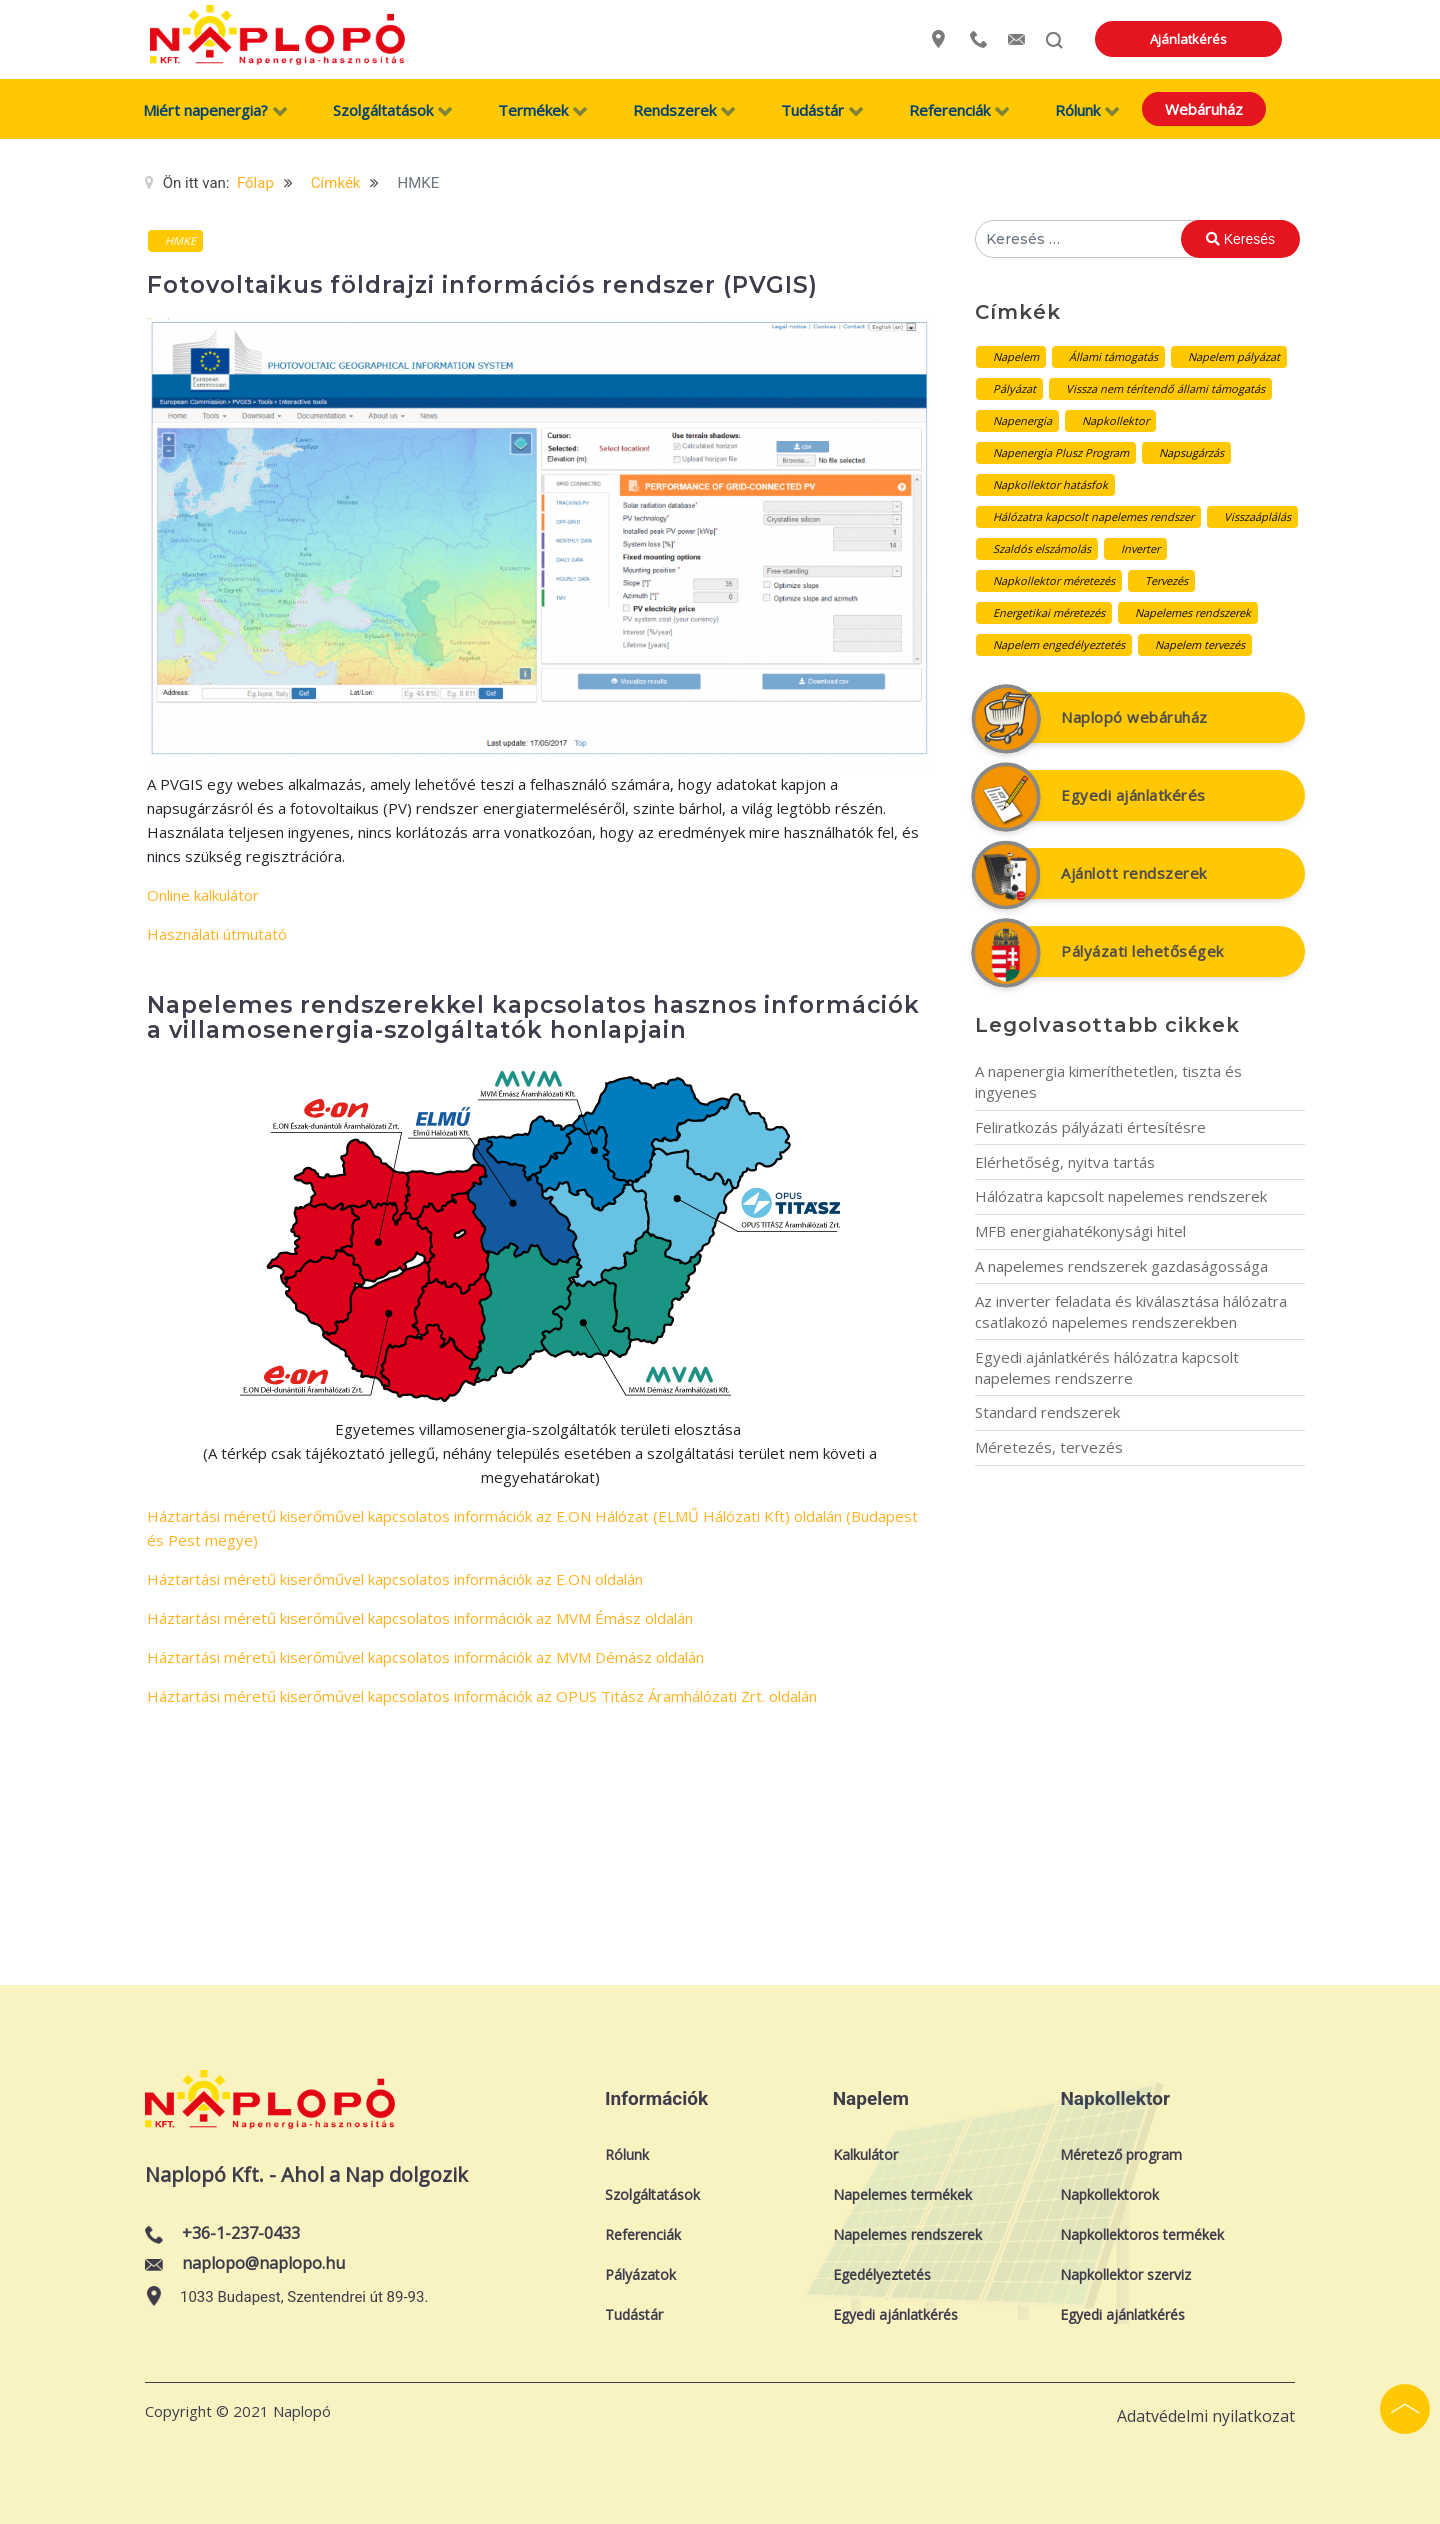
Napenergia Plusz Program (1061, 452)
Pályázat (1014, 388)
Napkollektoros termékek (1142, 2234)
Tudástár (634, 2314)
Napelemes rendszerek (1193, 612)
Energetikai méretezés (1049, 612)
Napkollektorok (1109, 2194)
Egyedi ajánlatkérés (1133, 795)
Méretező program (1121, 2154)
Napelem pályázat (1234, 356)
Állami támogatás (1113, 356)
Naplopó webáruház (1134, 717)
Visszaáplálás (1257, 516)
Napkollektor (1115, 420)
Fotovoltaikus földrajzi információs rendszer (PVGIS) (482, 285)
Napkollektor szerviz (1125, 2274)
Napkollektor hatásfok (1050, 484)
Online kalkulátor (203, 895)
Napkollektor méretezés (1054, 580)
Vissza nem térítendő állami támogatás (1165, 388)
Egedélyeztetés (882, 2274)
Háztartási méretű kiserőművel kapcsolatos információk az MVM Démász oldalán (425, 1657)
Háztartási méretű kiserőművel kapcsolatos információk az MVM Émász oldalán (420, 1618)
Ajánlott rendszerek (1134, 873)
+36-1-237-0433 (241, 2233)
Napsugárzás (1191, 452)
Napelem (1016, 356)
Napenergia (1022, 420)
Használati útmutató (217, 934)
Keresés (1240, 239)
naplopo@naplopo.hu (263, 2263)
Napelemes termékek (902, 2194)
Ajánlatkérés (1226, 39)
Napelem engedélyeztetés (1059, 644)
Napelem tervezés (1200, 644)
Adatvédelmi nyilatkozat (1206, 2416)
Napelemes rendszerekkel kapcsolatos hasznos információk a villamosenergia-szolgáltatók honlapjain (533, 1017)
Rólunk (627, 2154)
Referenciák (643, 2234)
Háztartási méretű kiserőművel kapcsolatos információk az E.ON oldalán (395, 1579)
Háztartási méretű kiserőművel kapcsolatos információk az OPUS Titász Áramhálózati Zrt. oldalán (482, 1696)
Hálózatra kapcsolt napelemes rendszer (1093, 516)
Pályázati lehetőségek (1142, 951)
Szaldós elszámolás (1042, 548)
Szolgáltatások (652, 2194)
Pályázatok (640, 2274)
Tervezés (1166, 580)
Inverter (1140, 548)
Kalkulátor (865, 2154)
